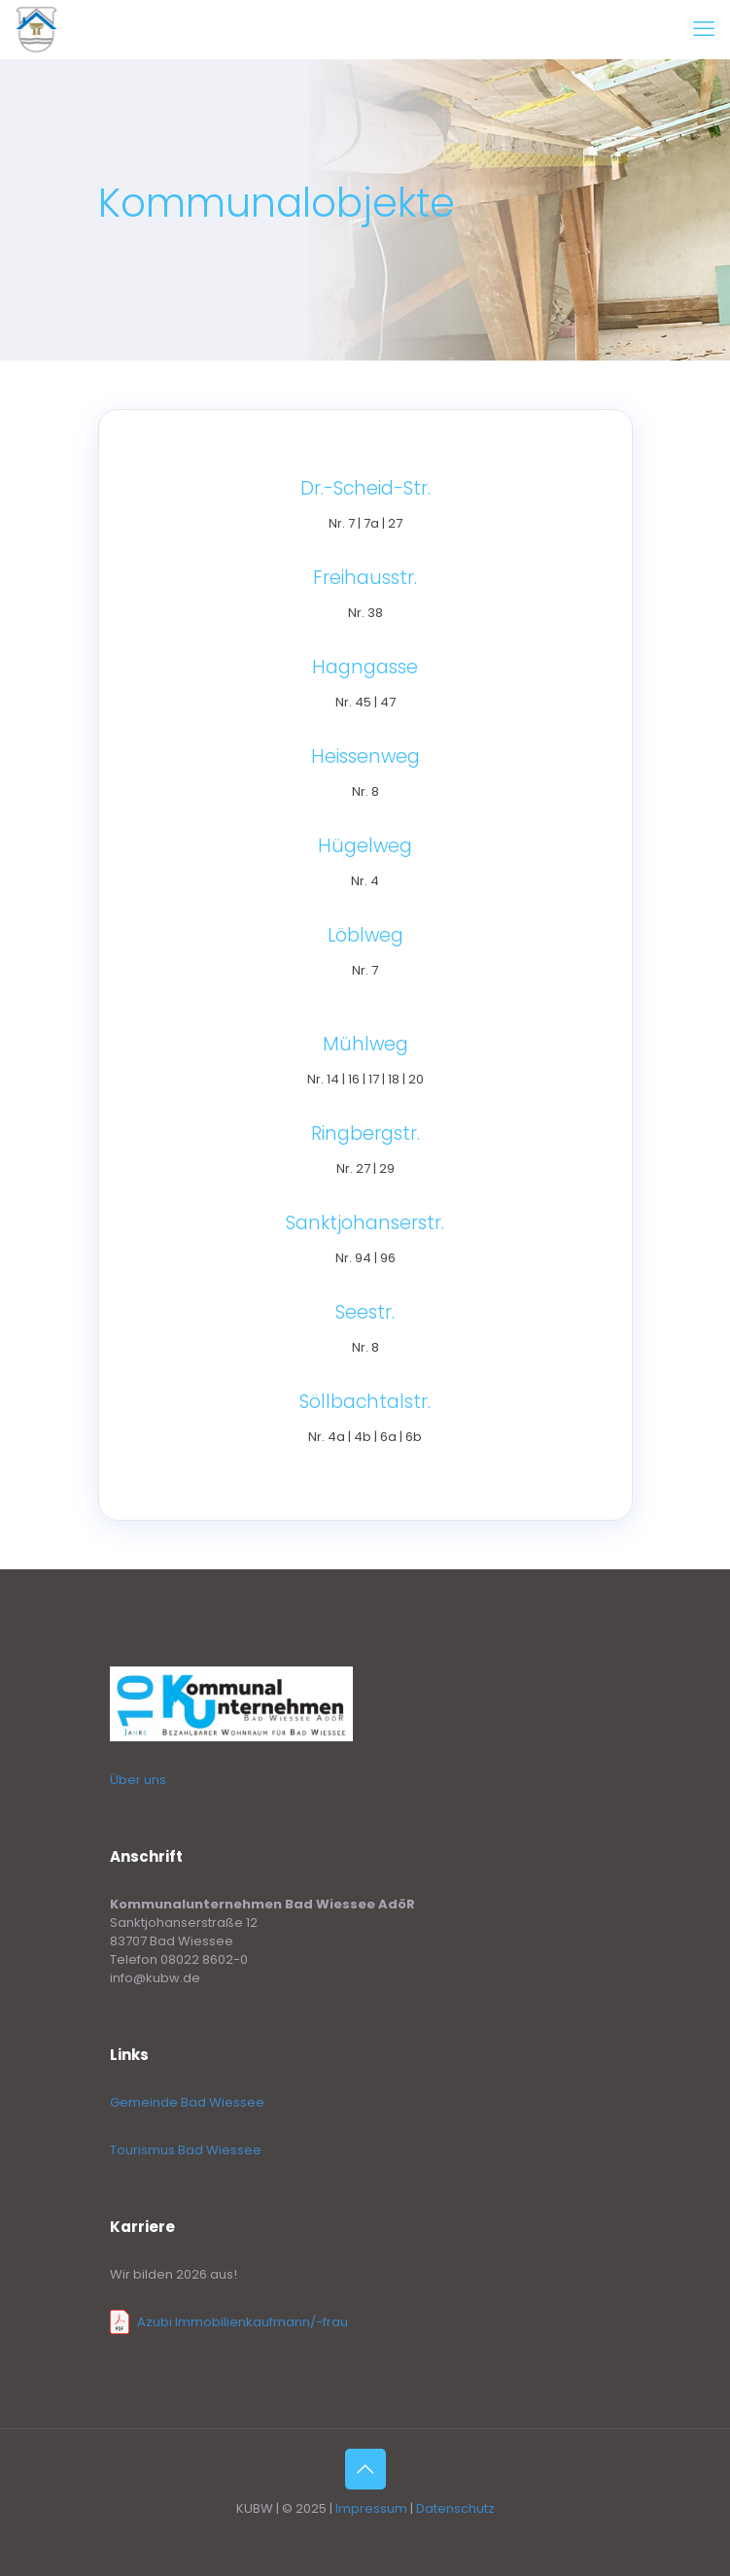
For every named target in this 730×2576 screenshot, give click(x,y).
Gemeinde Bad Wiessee (187, 2102)
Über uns (138, 1779)
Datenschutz (455, 2508)
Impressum (371, 2508)
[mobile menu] (703, 29)
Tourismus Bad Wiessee (185, 2150)
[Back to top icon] (365, 2469)
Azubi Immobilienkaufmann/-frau (242, 2322)
